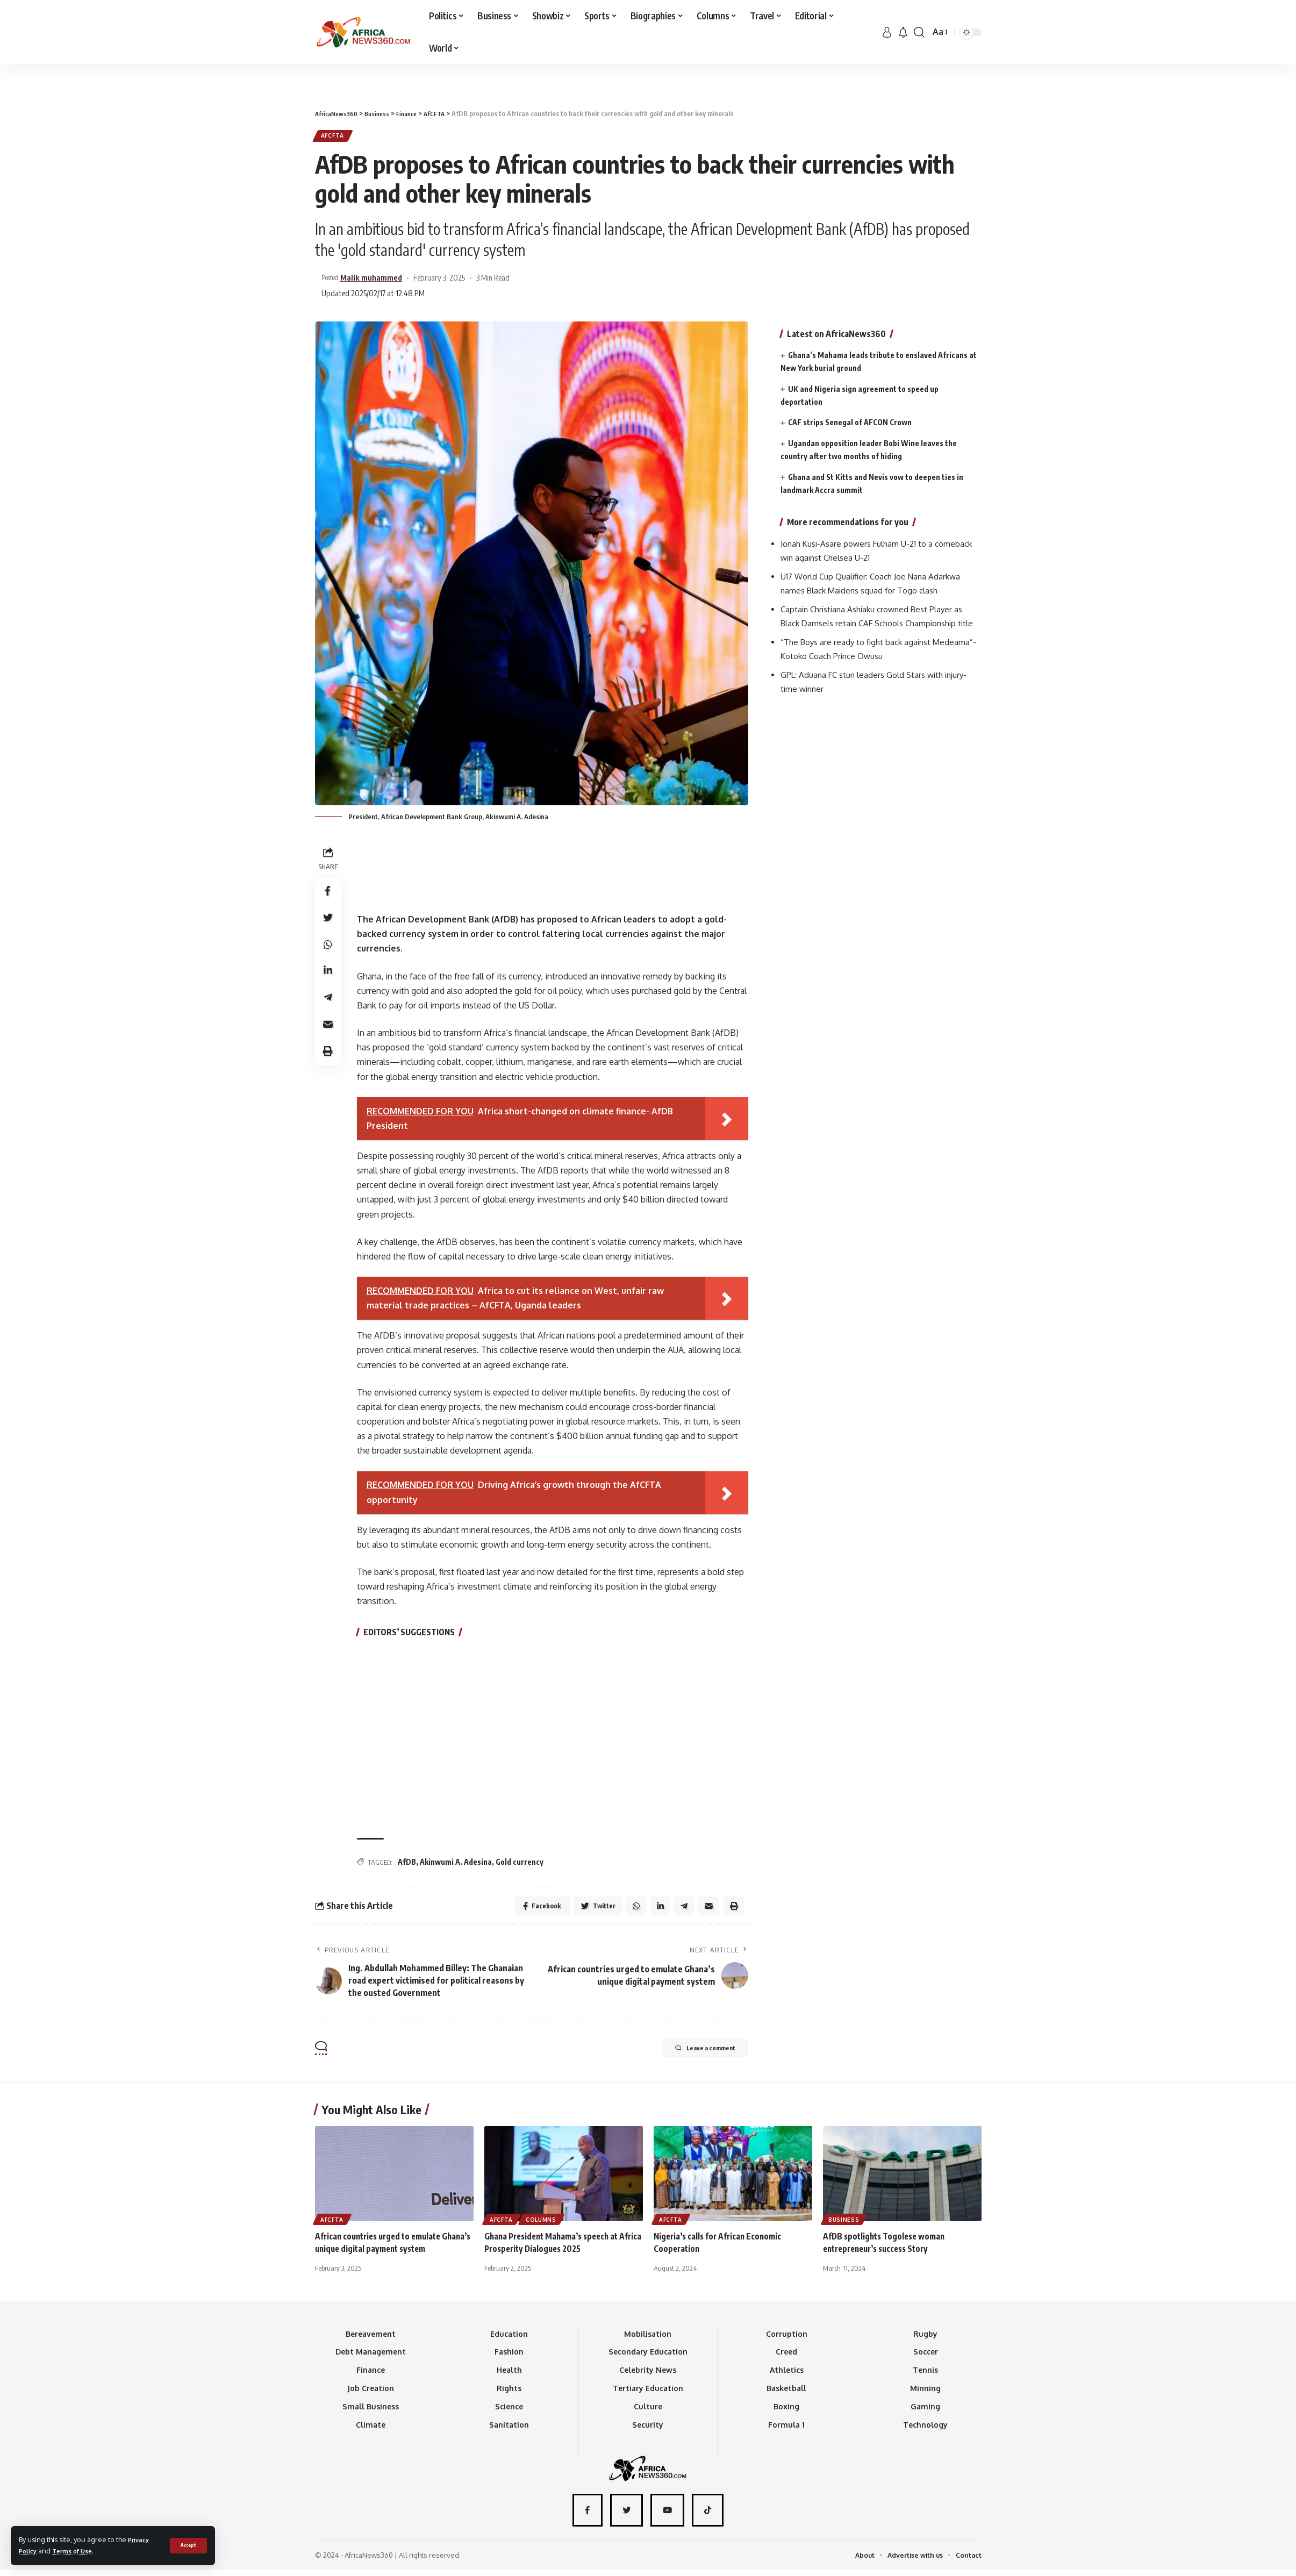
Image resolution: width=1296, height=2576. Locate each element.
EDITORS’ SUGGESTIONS (410, 1634)
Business (845, 2224)
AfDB (407, 1865)
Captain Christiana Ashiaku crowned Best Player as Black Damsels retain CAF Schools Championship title (878, 623)
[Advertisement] (648, 64)
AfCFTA (336, 137)
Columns (543, 2224)
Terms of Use (77, 2550)
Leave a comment (694, 2054)
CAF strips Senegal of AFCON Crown (850, 417)
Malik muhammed (378, 280)
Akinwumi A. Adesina (456, 1865)
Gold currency (519, 1865)
